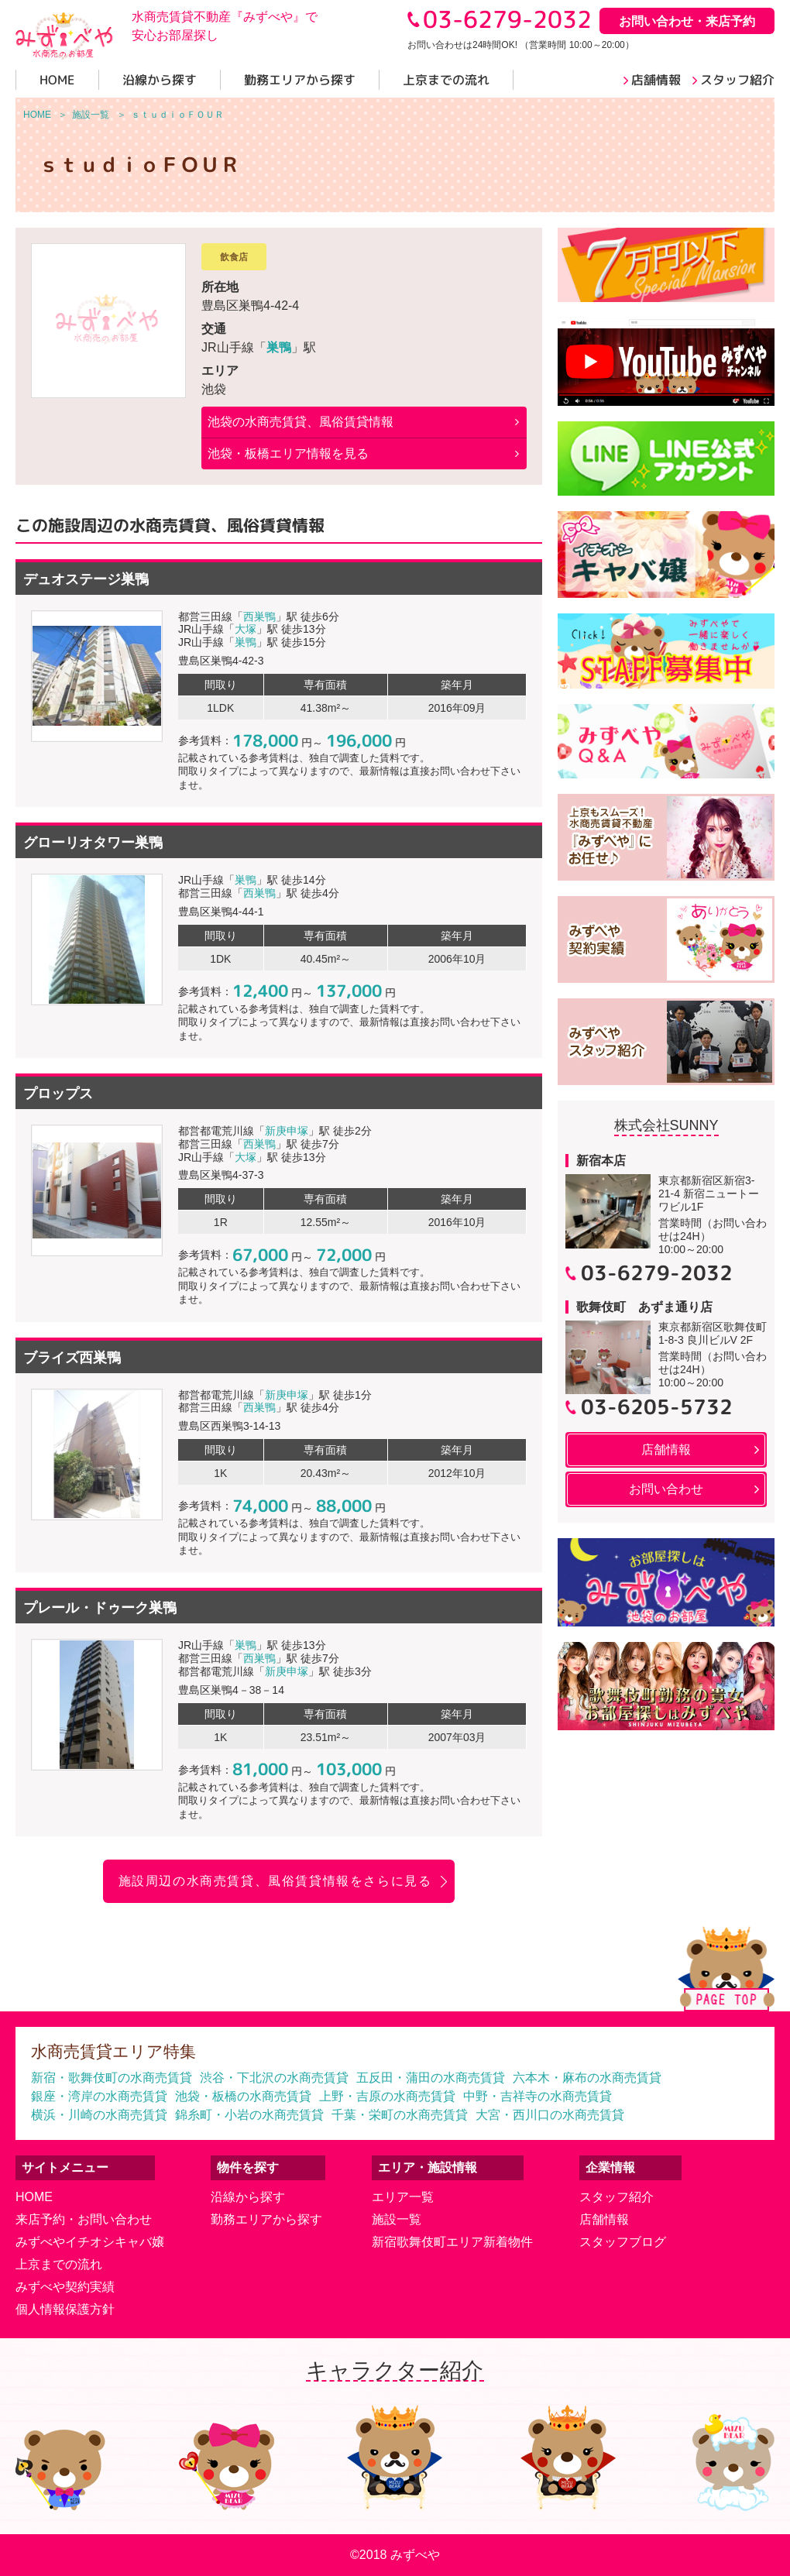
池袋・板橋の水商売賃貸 (243, 2096)
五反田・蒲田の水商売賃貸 (430, 2077)
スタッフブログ (622, 2241)
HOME (34, 2196)
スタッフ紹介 (616, 2196)
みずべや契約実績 (65, 2286)
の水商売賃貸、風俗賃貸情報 (300, 421)
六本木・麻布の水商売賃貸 (587, 2077)
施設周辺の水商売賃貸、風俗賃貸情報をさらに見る (275, 1880)
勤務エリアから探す (266, 2219)
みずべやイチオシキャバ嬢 (89, 2241)
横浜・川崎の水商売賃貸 (99, 2114)
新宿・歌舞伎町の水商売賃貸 (111, 2077)
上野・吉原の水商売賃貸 (387, 2096)
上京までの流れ (58, 2264)
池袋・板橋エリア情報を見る (288, 453)
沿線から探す (248, 2196)
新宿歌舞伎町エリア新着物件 (452, 2241)
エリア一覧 (403, 2196)
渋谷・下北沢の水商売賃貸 (274, 2077)
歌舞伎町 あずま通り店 (644, 1307)
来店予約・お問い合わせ (83, 2219)
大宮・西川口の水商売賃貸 (550, 2114)
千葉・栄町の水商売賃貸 (399, 2114)
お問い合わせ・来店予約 (687, 21)
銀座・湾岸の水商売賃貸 (99, 2096)
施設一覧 (396, 2219)
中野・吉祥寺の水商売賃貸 (537, 2096)
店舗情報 (604, 2219)
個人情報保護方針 (65, 2309)
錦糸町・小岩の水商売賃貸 (249, 2114)
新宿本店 (601, 1160)
